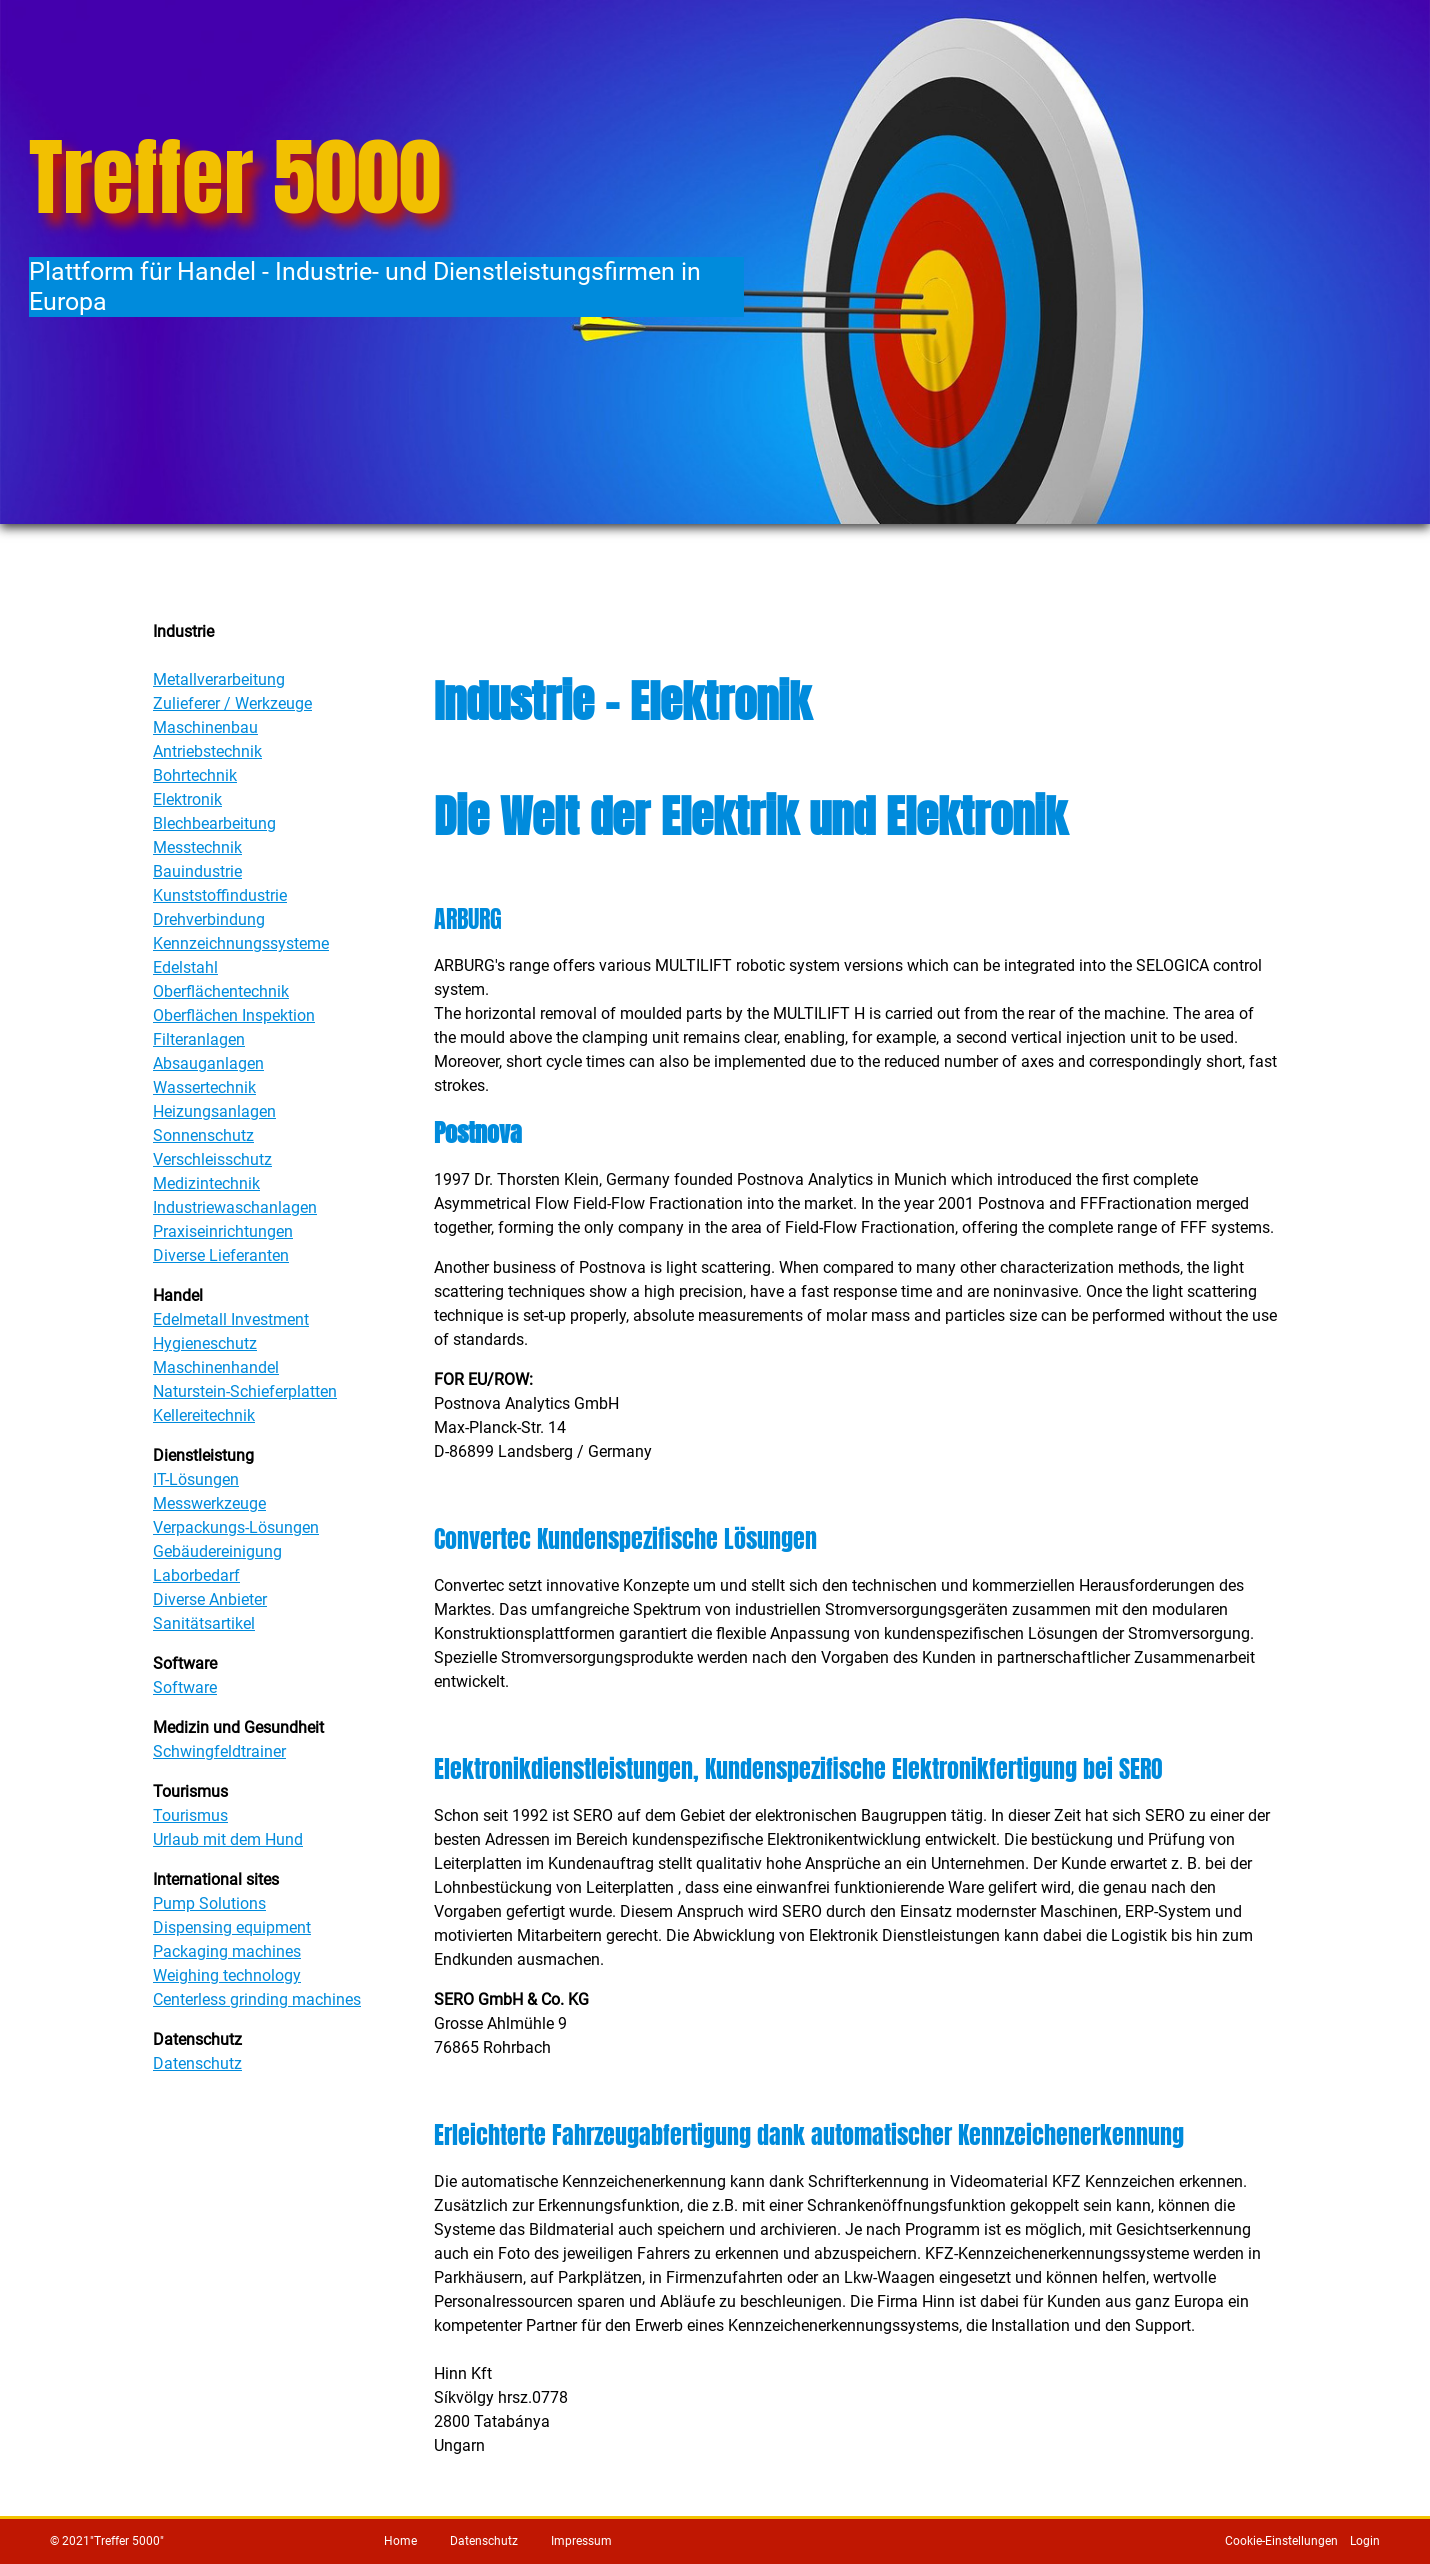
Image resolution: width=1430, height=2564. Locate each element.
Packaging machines (227, 1951)
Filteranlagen (199, 1039)
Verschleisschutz (212, 1159)
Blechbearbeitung (214, 823)
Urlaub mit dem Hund (228, 1839)
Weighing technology (227, 1975)
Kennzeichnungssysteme (241, 943)
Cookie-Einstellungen (1281, 2541)
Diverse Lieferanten (221, 1255)
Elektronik (187, 799)
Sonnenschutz (203, 1135)
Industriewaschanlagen (235, 1207)
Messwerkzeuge (209, 1503)
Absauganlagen (208, 1063)
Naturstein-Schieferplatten (245, 1391)
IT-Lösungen (196, 1479)
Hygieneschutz (205, 1343)
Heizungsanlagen (214, 1111)
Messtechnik (197, 847)
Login (1365, 2541)
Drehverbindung (209, 919)
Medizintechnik (206, 1183)
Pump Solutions (209, 1903)
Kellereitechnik (204, 1415)
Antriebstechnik (207, 751)
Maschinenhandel (216, 1367)
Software (185, 1687)
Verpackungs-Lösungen (236, 1527)
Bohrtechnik (195, 775)
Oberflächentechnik (221, 991)
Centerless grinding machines (257, 1999)
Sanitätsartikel (204, 1623)
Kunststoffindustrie (220, 895)
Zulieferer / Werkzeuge (232, 703)
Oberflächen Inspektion (234, 1015)
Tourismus (190, 1815)
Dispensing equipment (232, 1927)
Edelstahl (185, 967)
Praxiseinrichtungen (223, 1231)
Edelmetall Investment (231, 1319)
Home (400, 2541)
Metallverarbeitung (219, 679)
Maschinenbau (205, 727)
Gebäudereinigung (217, 1551)
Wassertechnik (204, 1087)
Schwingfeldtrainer (219, 1751)
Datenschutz (197, 2063)
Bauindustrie (197, 871)
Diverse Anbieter (210, 1599)
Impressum (581, 2541)
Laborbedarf (196, 1575)
